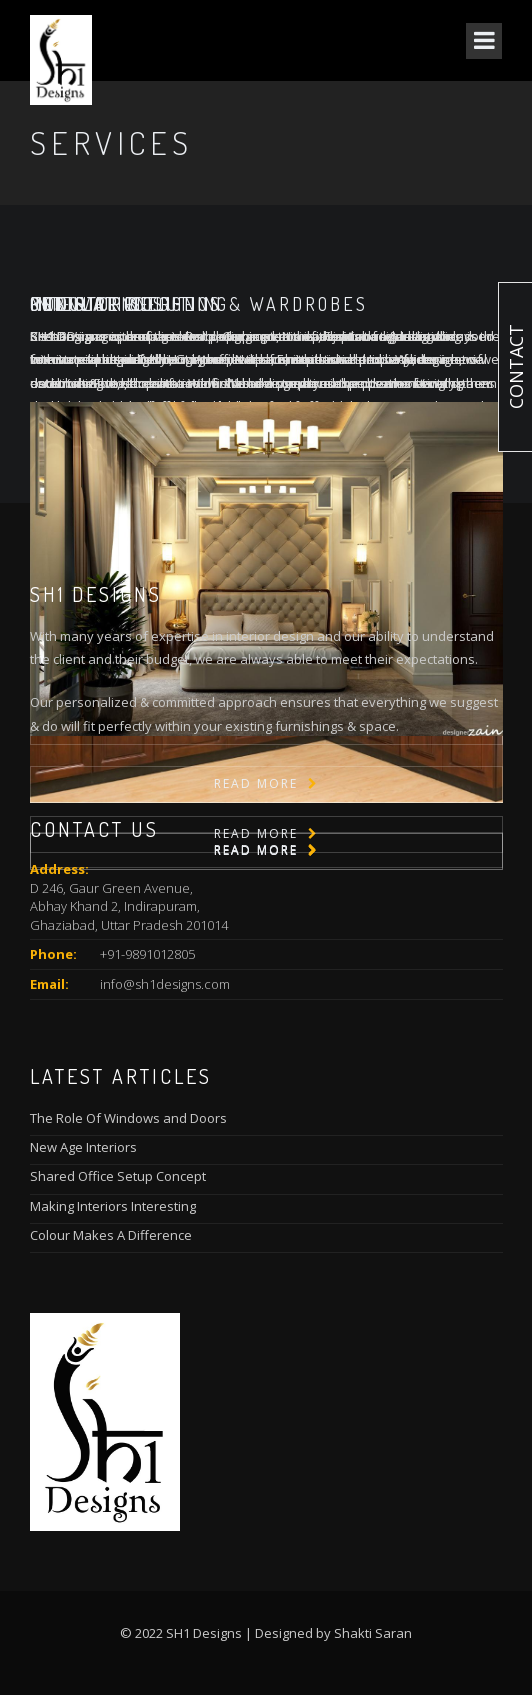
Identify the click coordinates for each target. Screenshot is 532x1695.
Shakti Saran (373, 1633)
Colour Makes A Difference (111, 1235)
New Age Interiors (83, 1147)
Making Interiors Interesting (113, 1206)
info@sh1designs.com (165, 984)
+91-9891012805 (147, 954)
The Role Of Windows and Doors (128, 1118)
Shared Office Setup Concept (118, 1176)
